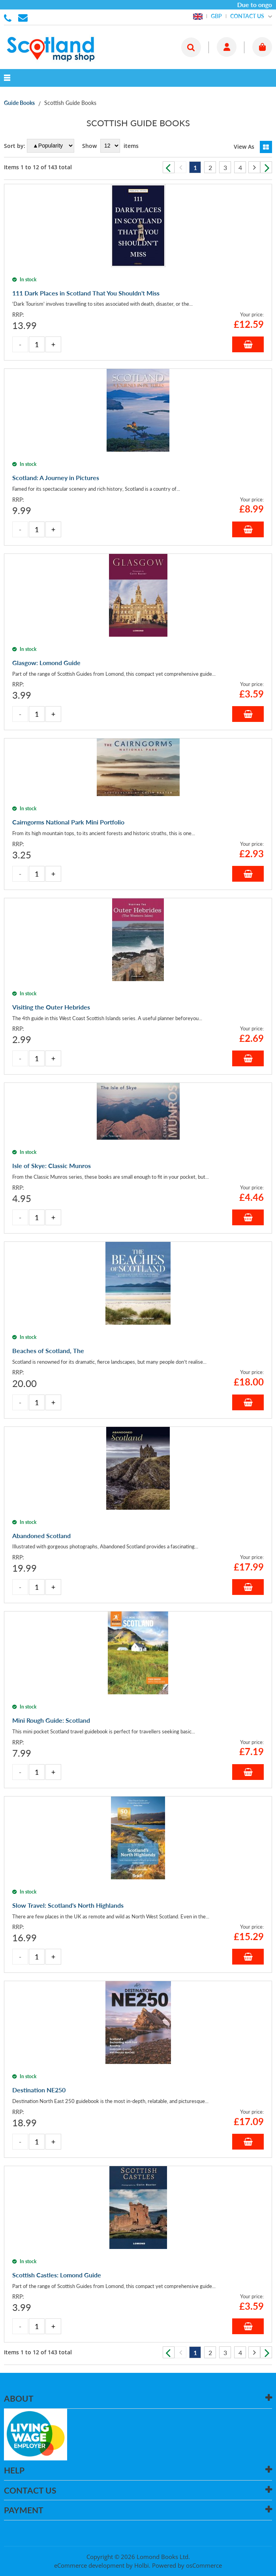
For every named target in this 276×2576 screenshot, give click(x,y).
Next (266, 167)
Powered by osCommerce (187, 2565)
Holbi (141, 2565)
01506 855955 (9, 17)
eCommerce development (89, 2565)
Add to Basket (248, 344)
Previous (169, 167)
